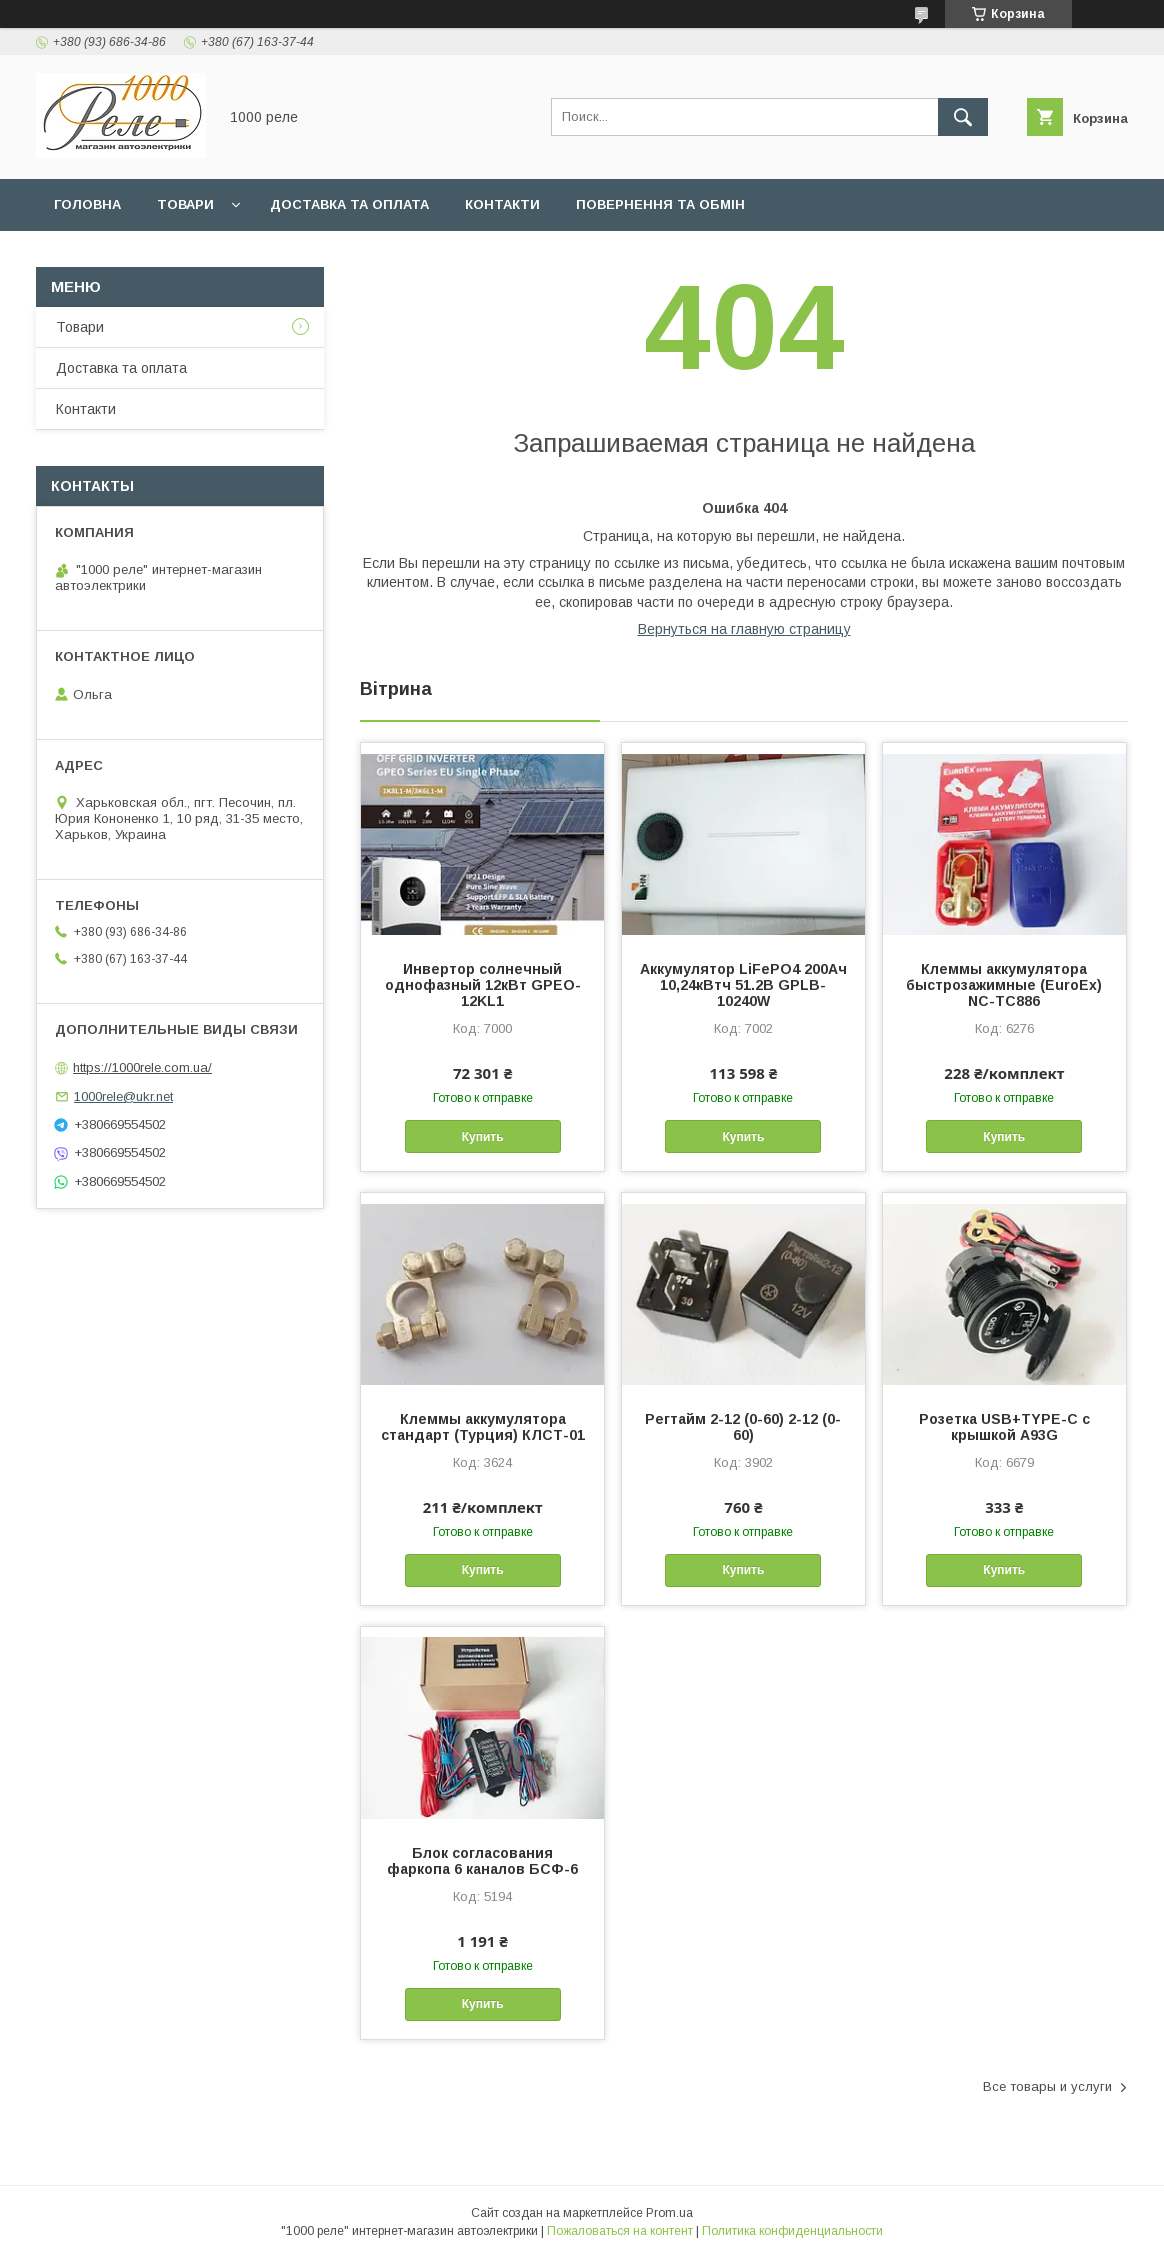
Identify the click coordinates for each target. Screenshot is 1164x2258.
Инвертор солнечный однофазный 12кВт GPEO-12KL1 (483, 985)
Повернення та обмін (660, 204)
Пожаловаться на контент (620, 2231)
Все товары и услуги (1047, 2086)
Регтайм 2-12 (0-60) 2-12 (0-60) (743, 1427)
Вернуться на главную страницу (744, 629)
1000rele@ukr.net (123, 1096)
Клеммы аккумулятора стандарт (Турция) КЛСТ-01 (483, 1427)
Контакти (502, 204)
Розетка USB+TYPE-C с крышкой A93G (1004, 1427)
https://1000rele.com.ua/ (142, 1067)
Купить (483, 1137)
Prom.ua (669, 2213)
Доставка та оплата (349, 204)
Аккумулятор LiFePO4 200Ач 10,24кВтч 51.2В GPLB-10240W (743, 985)
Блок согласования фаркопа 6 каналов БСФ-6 (482, 1861)
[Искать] (963, 117)
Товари (185, 204)
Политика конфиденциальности (792, 2231)
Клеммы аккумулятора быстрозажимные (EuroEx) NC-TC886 (1004, 985)
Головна (87, 204)
